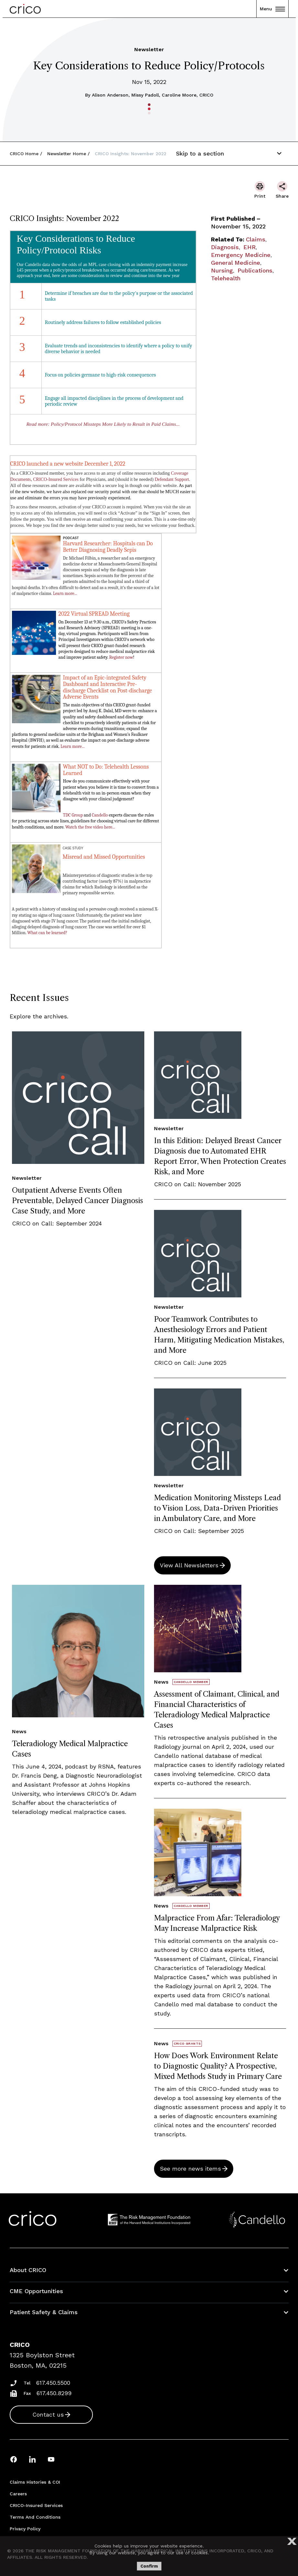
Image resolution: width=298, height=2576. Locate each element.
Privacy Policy (25, 2528)
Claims (255, 239)
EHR (249, 247)
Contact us (48, 2414)
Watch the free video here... (90, 827)
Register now (121, 657)
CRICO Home (24, 153)
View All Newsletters (189, 1565)
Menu (272, 9)
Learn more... (65, 593)
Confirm (149, 2566)
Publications (254, 270)
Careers (18, 2493)
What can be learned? (47, 932)
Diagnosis (225, 247)
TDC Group (73, 815)
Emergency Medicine (240, 254)
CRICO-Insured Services (55, 479)
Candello (100, 815)
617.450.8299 (54, 2393)
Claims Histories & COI (35, 2482)
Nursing (222, 270)
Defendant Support (172, 479)
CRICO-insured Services (36, 2505)
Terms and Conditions (35, 2517)
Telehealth (225, 278)
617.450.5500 (53, 2382)
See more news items (190, 2168)
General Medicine (235, 262)
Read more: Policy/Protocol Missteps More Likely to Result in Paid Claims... (103, 424)
